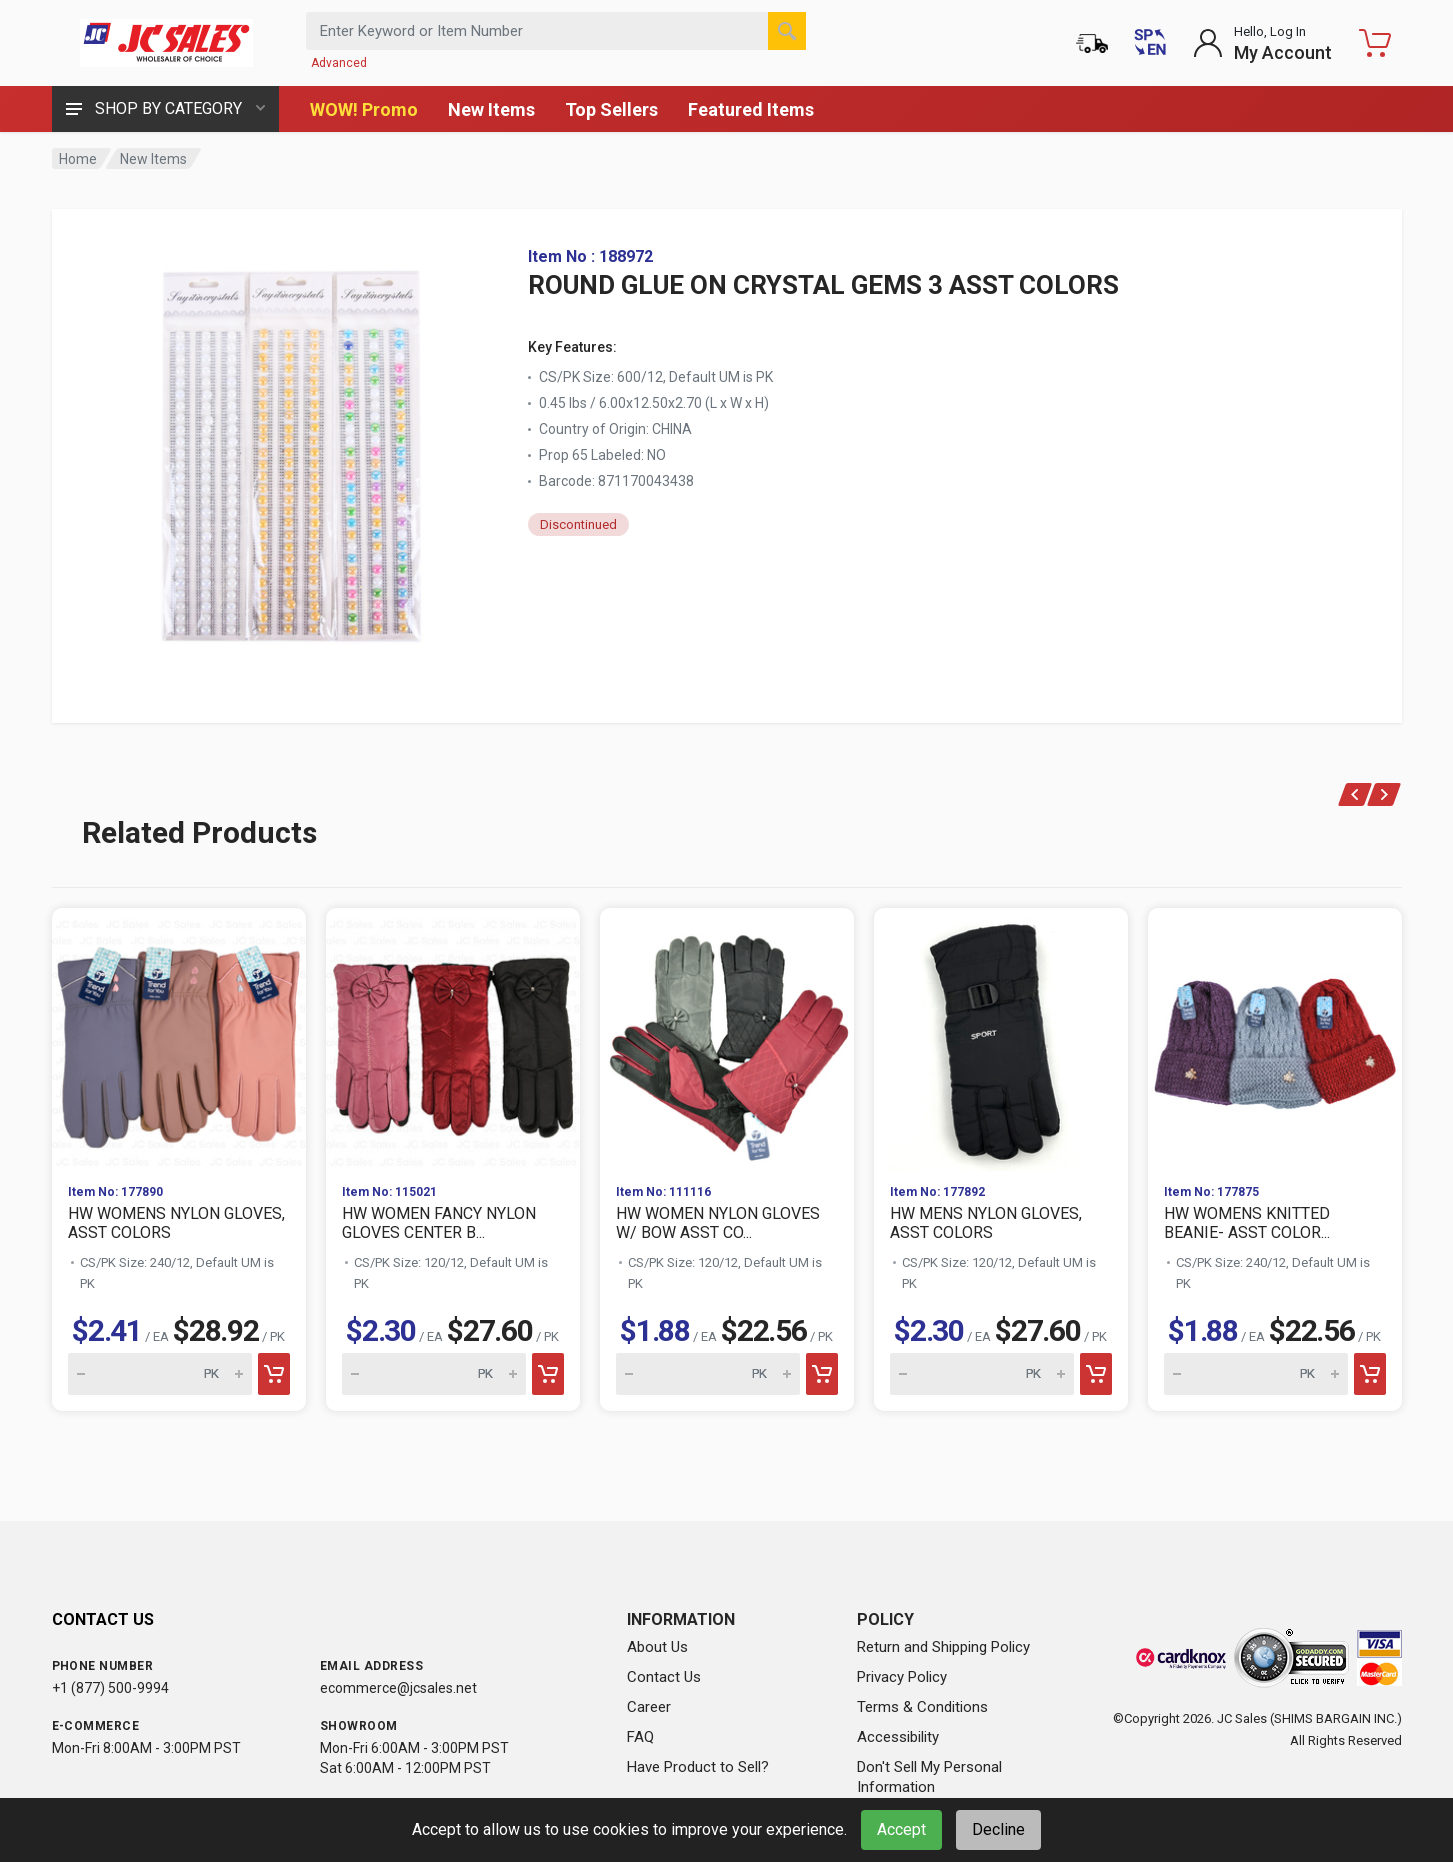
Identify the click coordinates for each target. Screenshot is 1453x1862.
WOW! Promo (364, 109)
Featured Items (751, 109)
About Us (657, 1647)
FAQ (640, 1737)
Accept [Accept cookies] (901, 1829)
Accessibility (898, 1737)
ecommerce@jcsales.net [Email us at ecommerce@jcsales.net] (398, 1688)
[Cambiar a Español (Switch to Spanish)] (1150, 43)
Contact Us (664, 1677)
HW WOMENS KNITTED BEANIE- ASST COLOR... (1247, 1223)
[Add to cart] (274, 1374)
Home (78, 159)
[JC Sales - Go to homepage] (167, 43)
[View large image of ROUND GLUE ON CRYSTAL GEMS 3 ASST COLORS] (292, 448)
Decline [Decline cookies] (998, 1829)
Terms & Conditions (922, 1707)
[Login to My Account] (1262, 43)
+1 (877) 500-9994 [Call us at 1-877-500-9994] (110, 1688)
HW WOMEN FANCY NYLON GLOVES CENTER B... (439, 1223)
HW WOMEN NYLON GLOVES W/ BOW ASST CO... (718, 1223)
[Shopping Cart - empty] (1375, 43)
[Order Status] (1092, 43)
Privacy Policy (902, 1677)
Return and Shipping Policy (943, 1647)
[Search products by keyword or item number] (556, 31)
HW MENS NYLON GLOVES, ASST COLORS (986, 1223)
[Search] (787, 31)
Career (649, 1707)
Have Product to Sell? (698, 1767)
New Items (491, 109)
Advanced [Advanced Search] (339, 63)
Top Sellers (611, 109)
